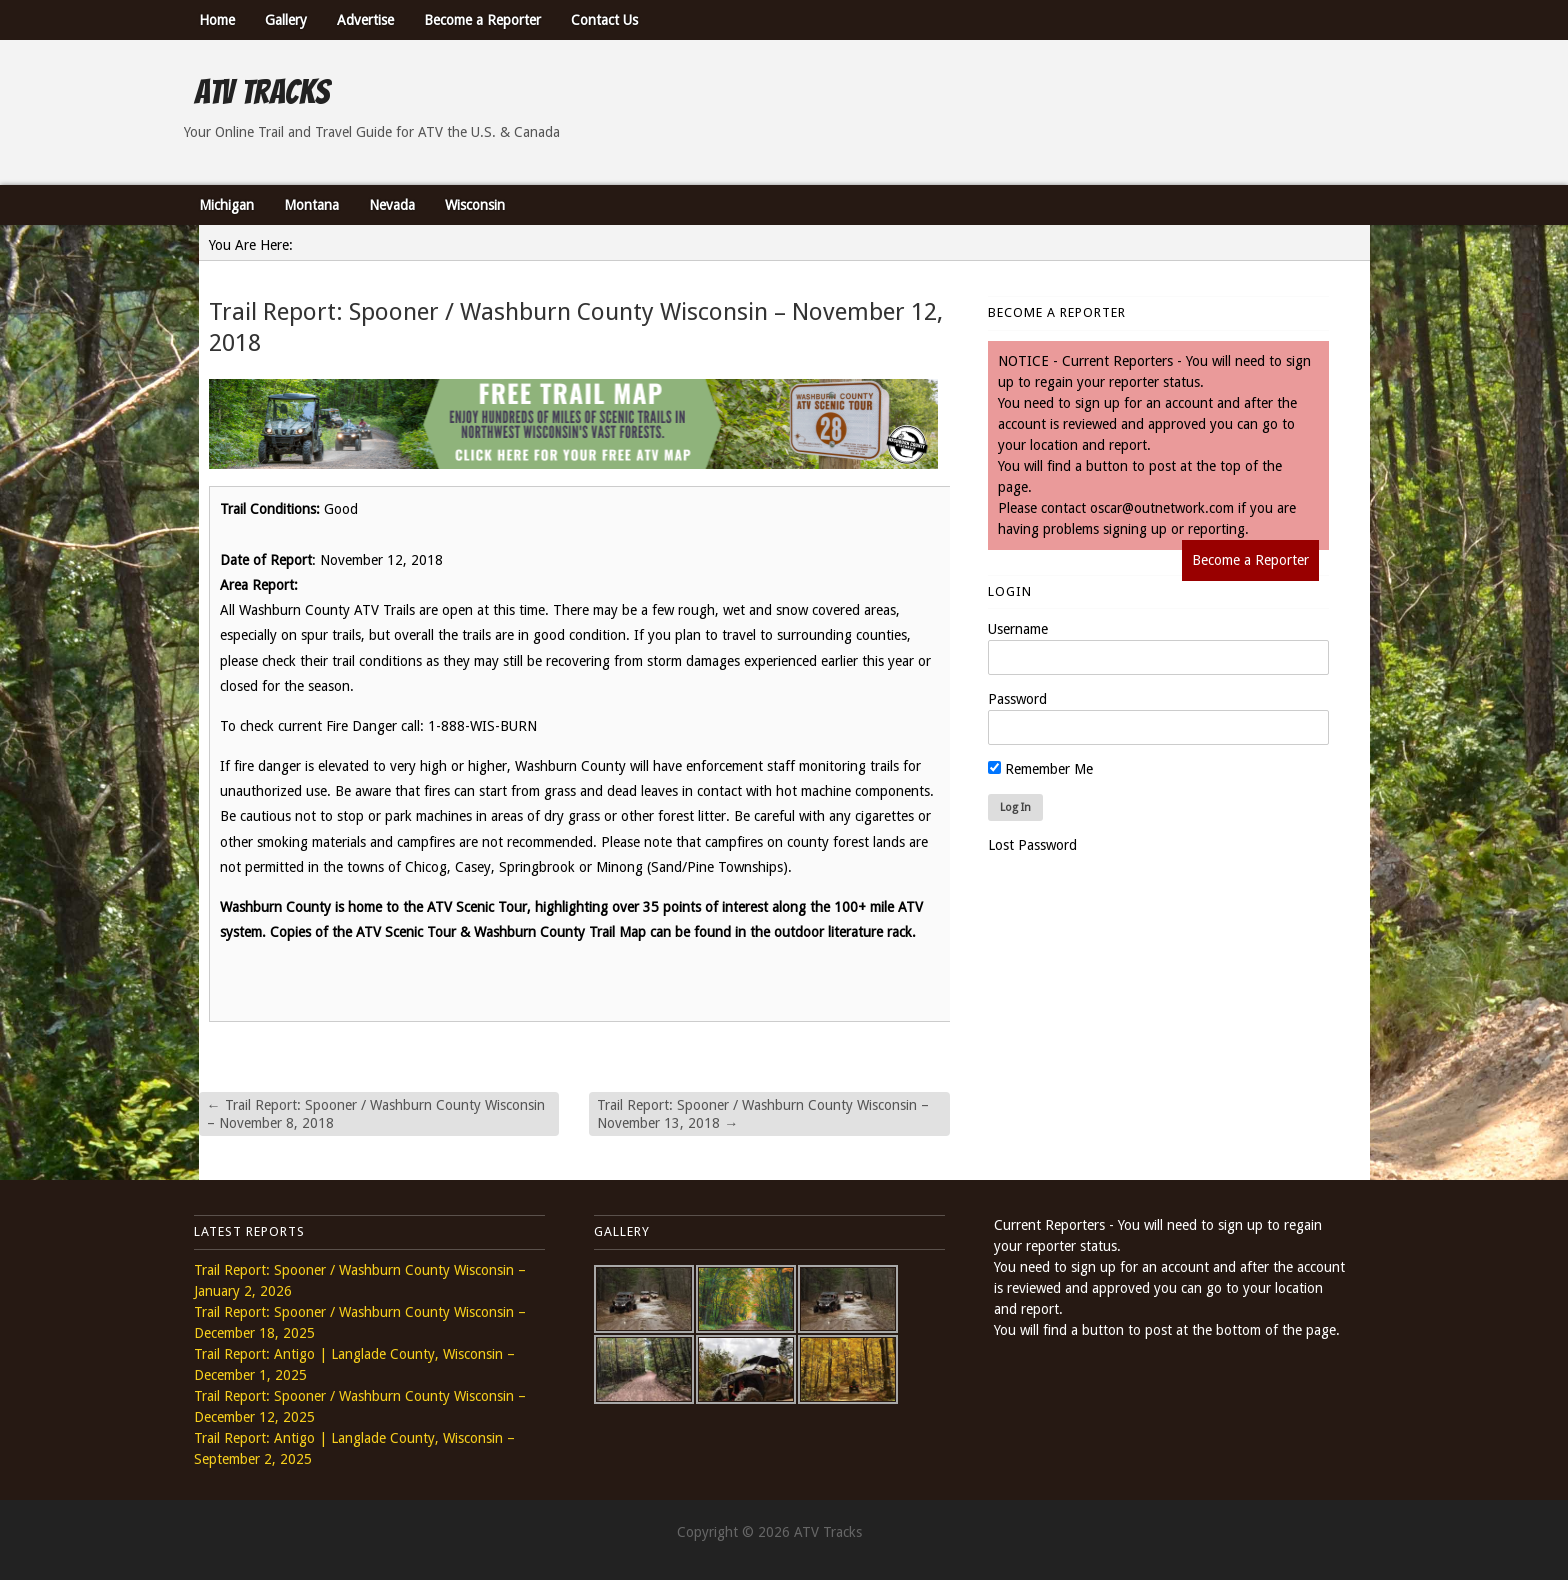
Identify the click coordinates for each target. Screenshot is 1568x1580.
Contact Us (604, 20)
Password (1017, 699)
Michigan (226, 205)
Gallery (286, 20)
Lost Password (1032, 845)
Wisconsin (475, 205)
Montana (311, 205)
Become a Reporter (482, 20)
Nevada (392, 205)
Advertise (365, 20)
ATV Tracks (261, 92)
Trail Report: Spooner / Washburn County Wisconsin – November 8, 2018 (376, 1114)
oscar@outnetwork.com (1162, 508)
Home (217, 20)
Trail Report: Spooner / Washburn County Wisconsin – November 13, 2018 (763, 1114)
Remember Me (1040, 769)
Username (1018, 629)
